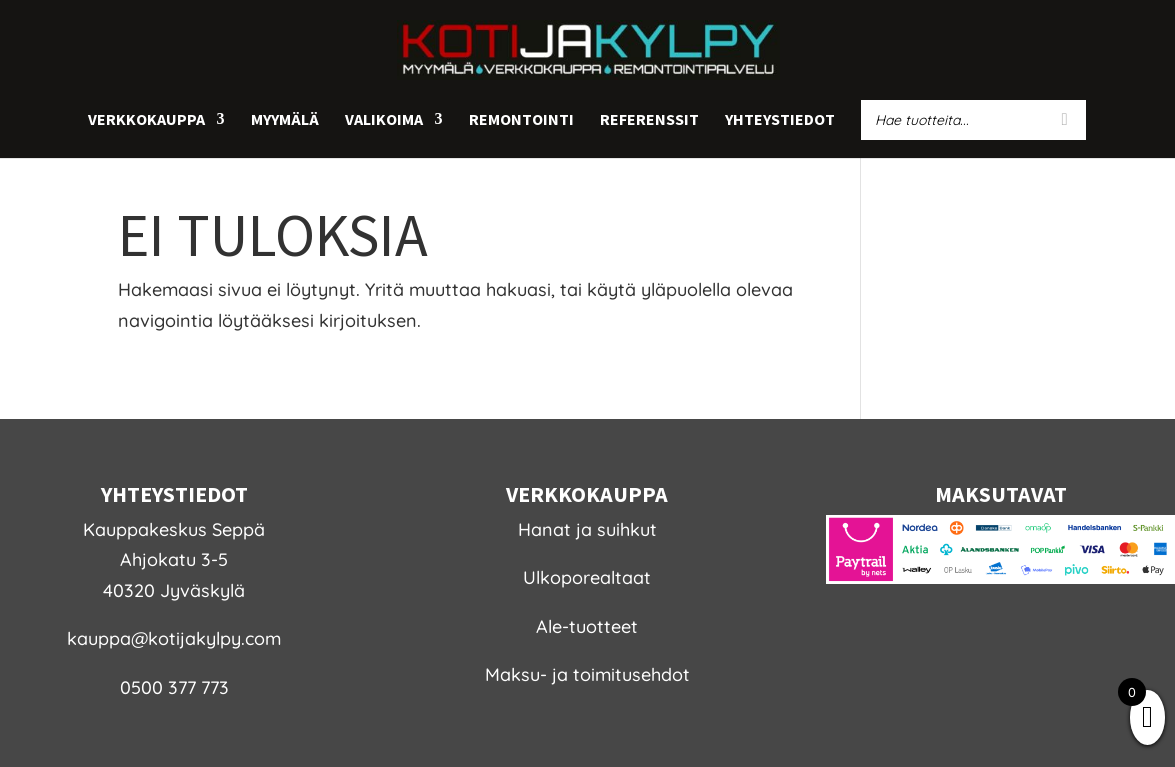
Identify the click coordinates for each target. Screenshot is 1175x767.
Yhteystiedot (780, 120)
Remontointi (521, 120)
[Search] (1065, 120)
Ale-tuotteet (587, 626)
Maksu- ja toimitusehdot (587, 674)
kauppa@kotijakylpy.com (174, 638)
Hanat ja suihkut (587, 529)
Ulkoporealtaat (587, 577)
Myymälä (285, 120)
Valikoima (384, 120)
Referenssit (649, 120)
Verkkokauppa (146, 120)
